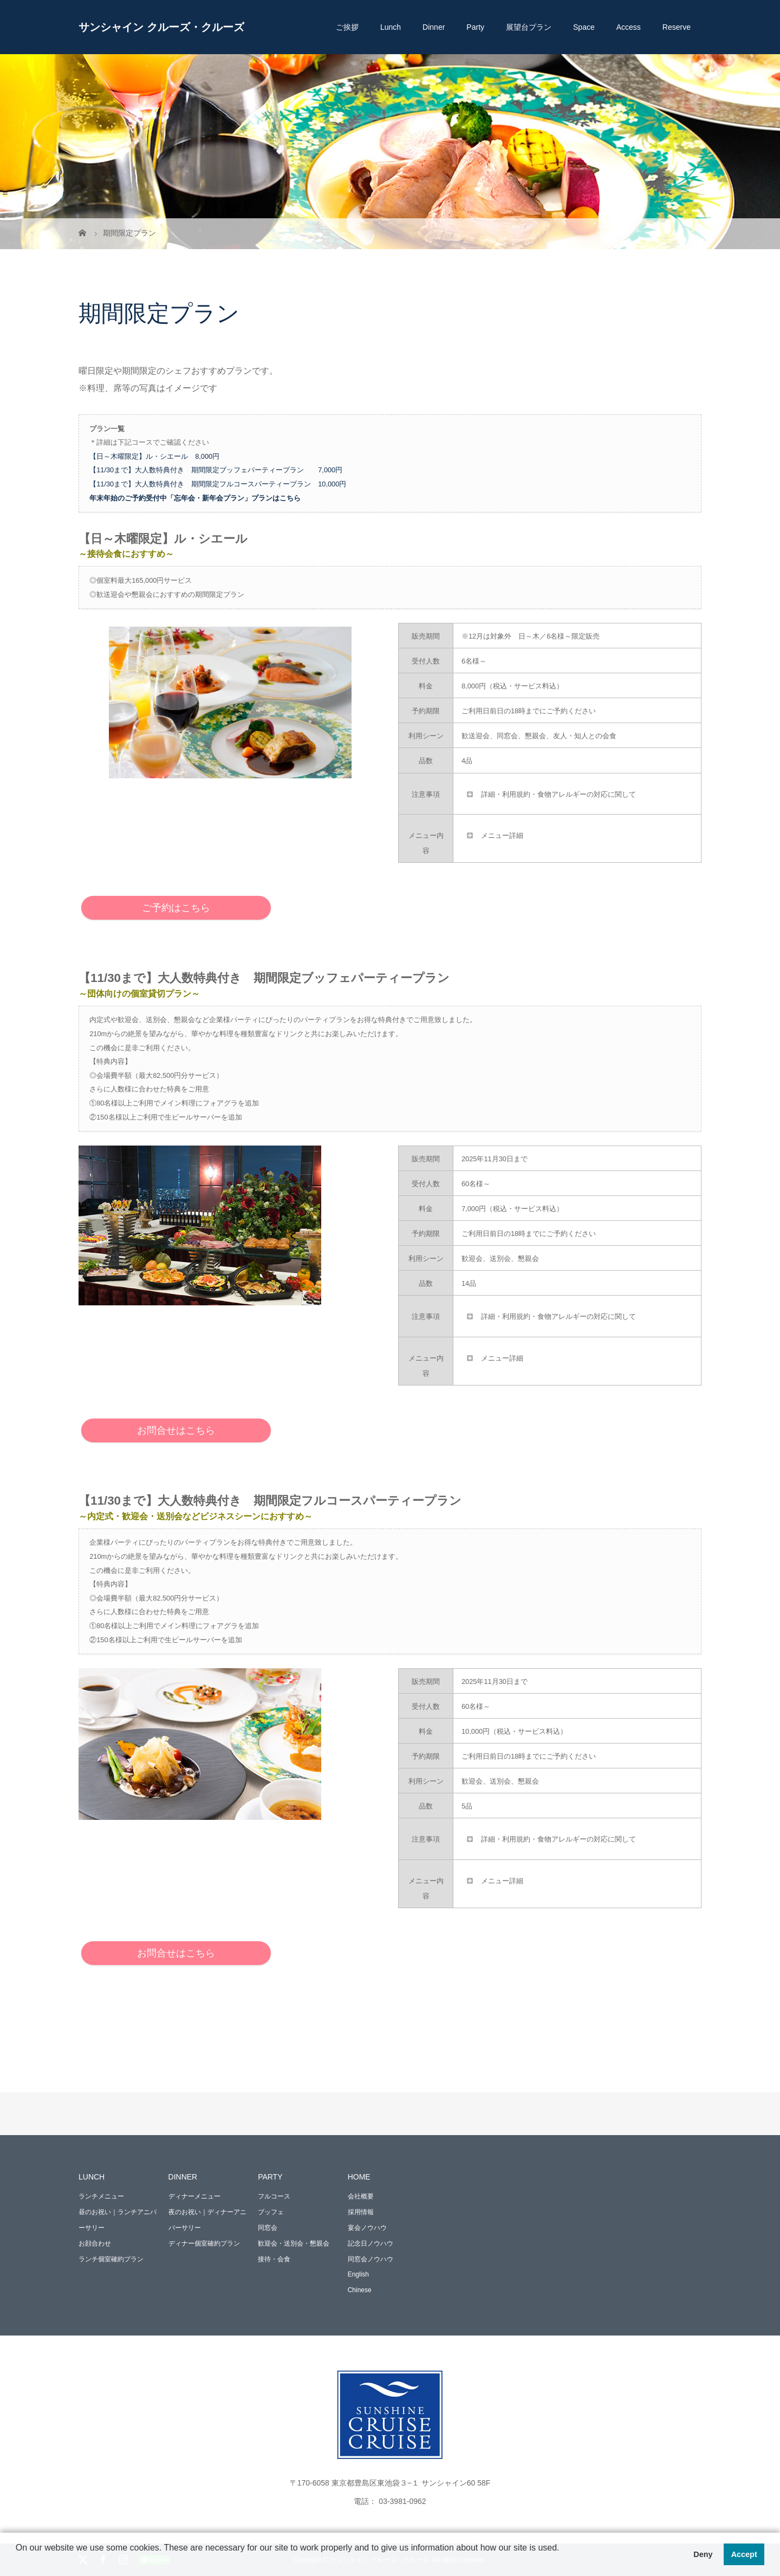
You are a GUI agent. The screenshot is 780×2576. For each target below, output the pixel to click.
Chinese (360, 2290)
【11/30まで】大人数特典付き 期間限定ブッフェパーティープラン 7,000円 (215, 470)
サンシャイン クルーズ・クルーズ (161, 27)
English (358, 2274)
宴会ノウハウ (367, 2228)
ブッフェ (271, 2212)
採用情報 (361, 2212)
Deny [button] (702, 2554)
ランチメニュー (101, 2196)
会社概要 (361, 2196)
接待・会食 (274, 2259)
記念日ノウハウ (370, 2243)
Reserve (676, 27)
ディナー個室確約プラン (204, 2243)
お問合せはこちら (176, 1430)
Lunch (390, 27)
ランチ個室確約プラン (111, 2259)
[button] (17, 2562)
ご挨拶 (347, 27)
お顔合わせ (95, 2243)
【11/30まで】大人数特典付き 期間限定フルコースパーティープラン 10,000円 (217, 484)
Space (584, 27)
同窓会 (267, 2228)
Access (628, 27)
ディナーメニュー (194, 2196)
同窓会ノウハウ (370, 2259)
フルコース (274, 2196)
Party (475, 27)
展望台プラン (528, 27)
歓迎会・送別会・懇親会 (293, 2243)
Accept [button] (744, 2554)
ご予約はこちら (176, 907)
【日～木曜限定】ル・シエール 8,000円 (154, 456)
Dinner (433, 27)
